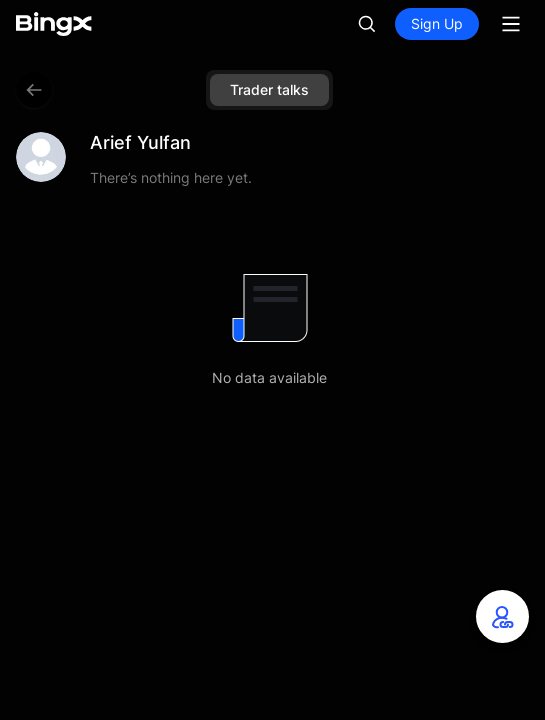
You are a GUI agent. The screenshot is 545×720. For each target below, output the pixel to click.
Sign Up (437, 23)
